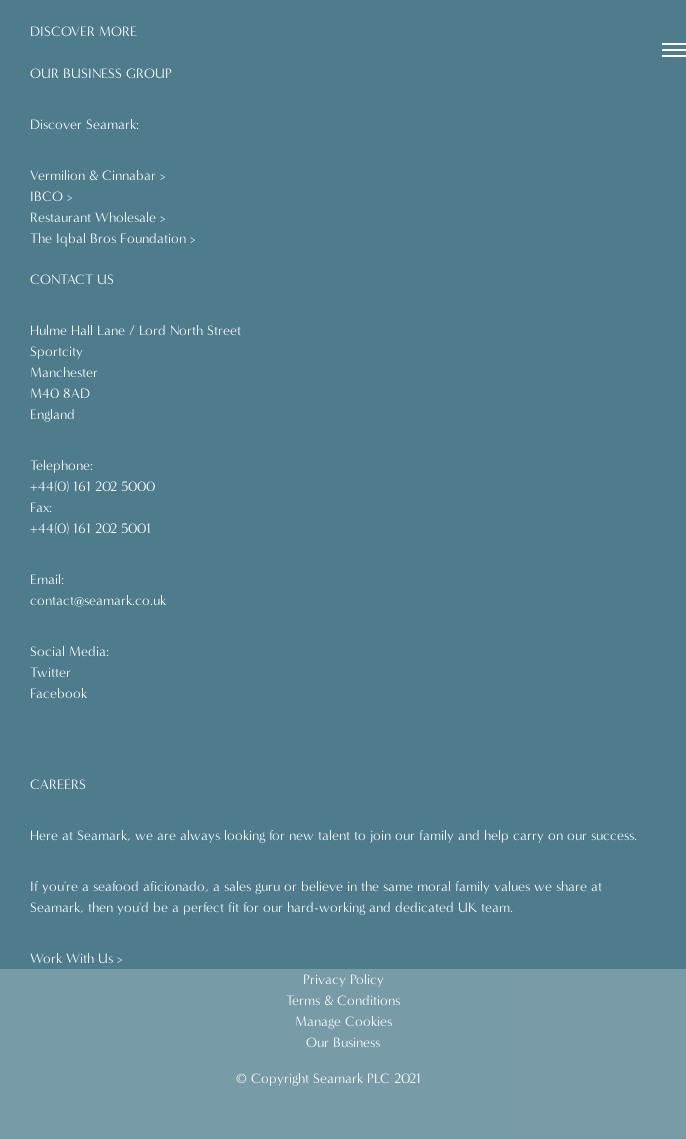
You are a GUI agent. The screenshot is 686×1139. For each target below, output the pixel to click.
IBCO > (51, 196)
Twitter (50, 672)
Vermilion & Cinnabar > (98, 175)
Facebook (58, 693)
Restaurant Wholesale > (98, 217)
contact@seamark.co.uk (98, 600)
